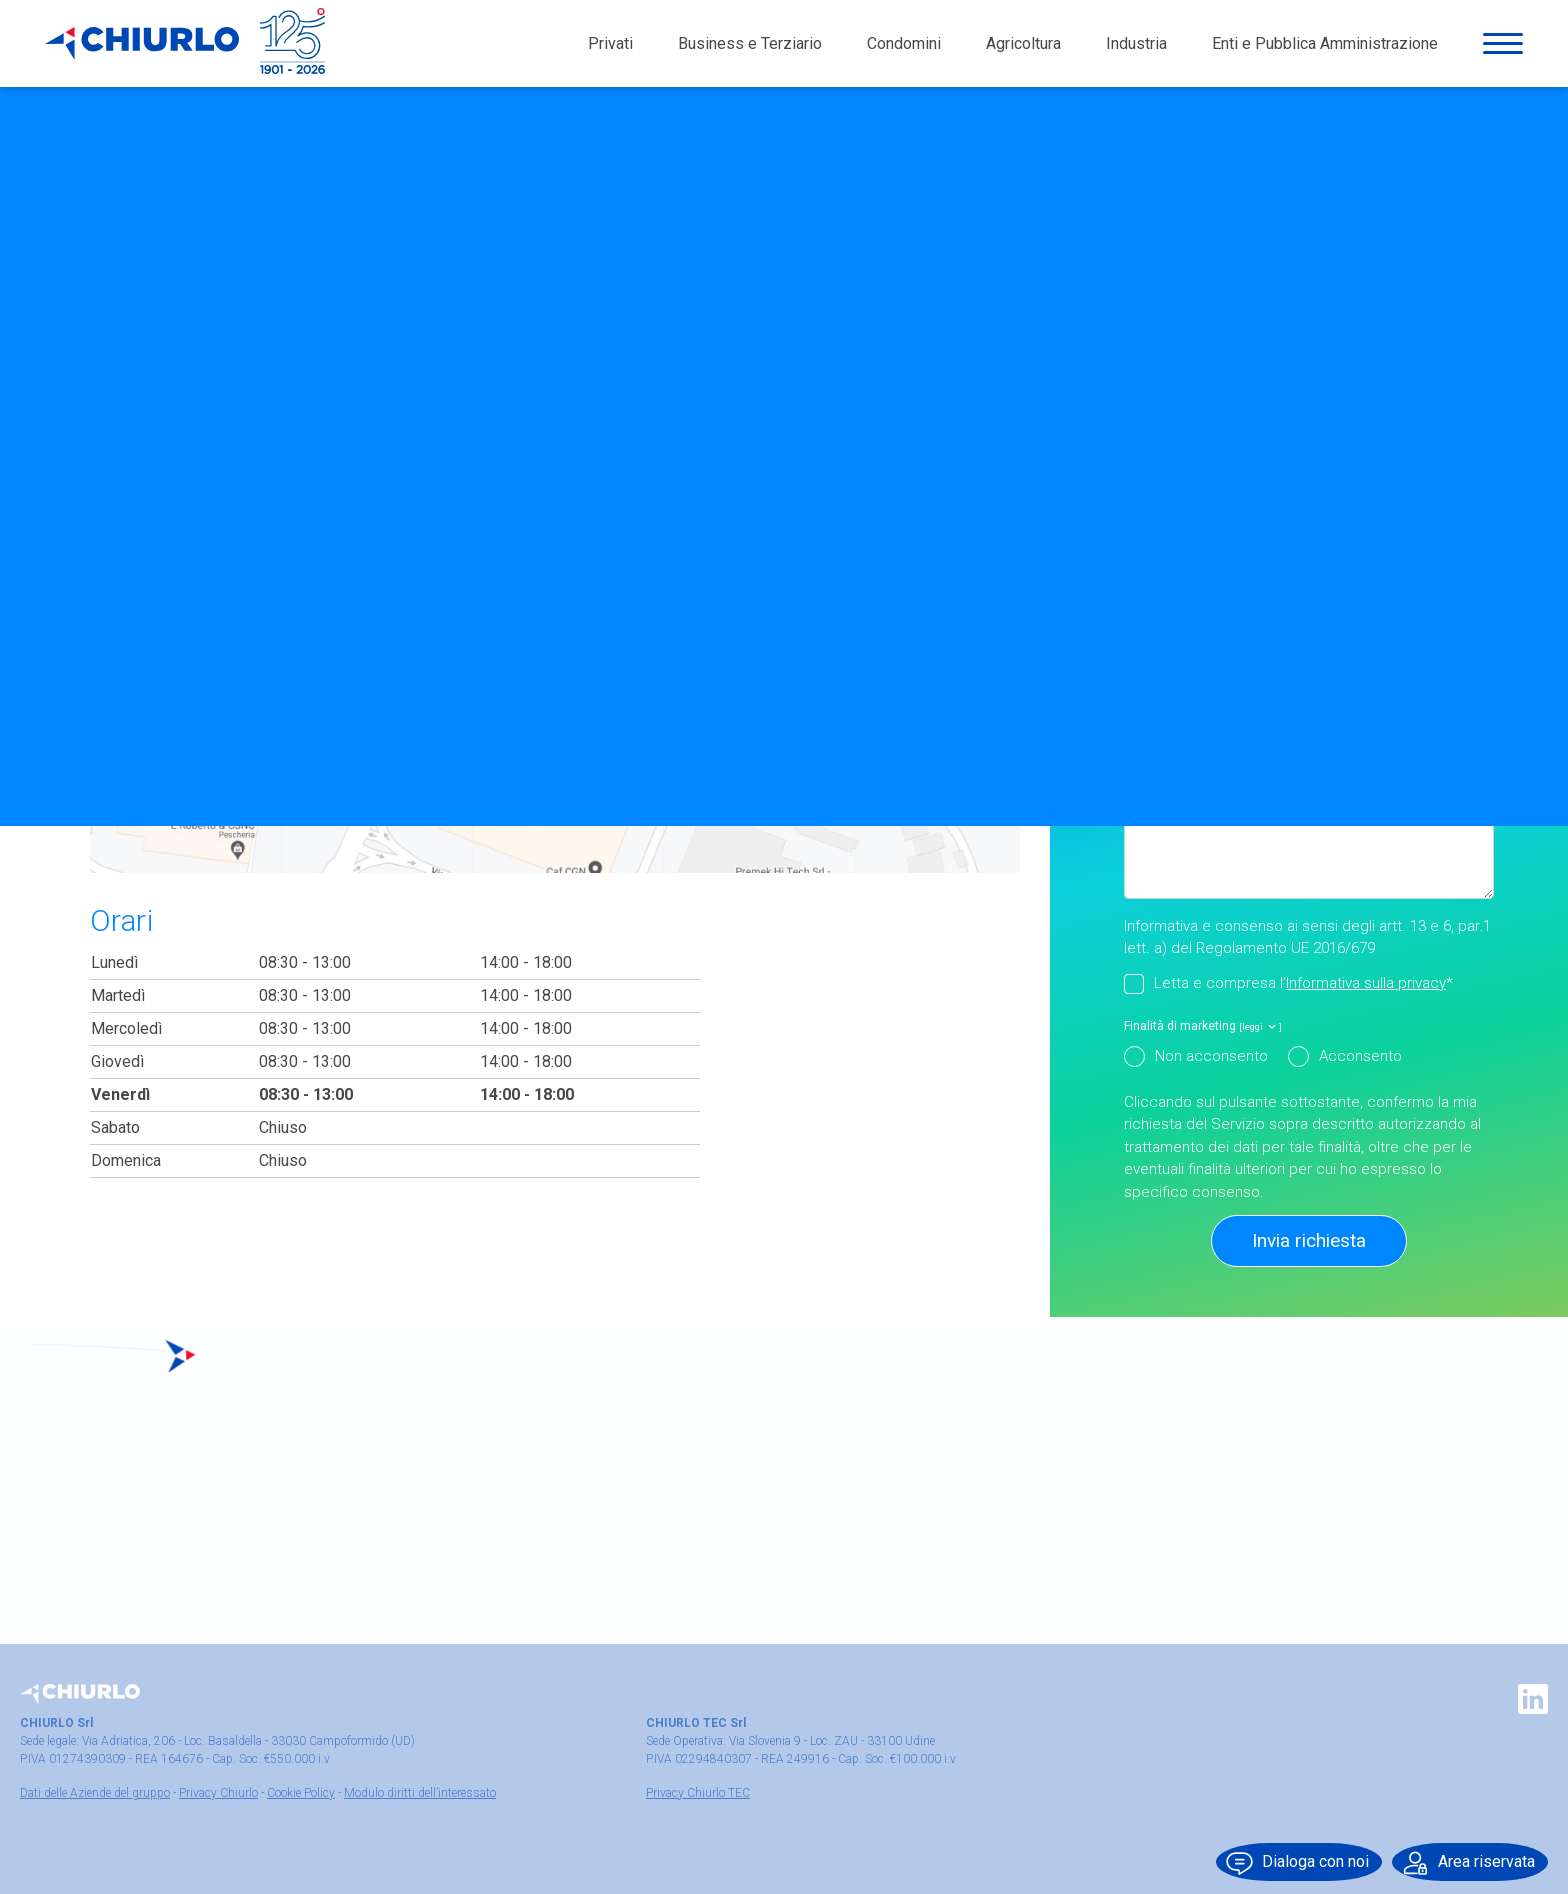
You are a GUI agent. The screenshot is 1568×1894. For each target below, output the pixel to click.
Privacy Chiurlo (218, 1793)
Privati (610, 49)
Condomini (904, 49)
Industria (1136, 49)
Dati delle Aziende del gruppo (95, 1793)
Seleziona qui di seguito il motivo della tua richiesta (1296, 631)
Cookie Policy (301, 1793)
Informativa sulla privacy (1366, 983)
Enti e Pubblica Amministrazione (1325, 49)
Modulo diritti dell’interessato (420, 1793)
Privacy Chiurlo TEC (698, 1793)
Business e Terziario (750, 49)
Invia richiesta (1309, 1240)
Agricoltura (1023, 49)
